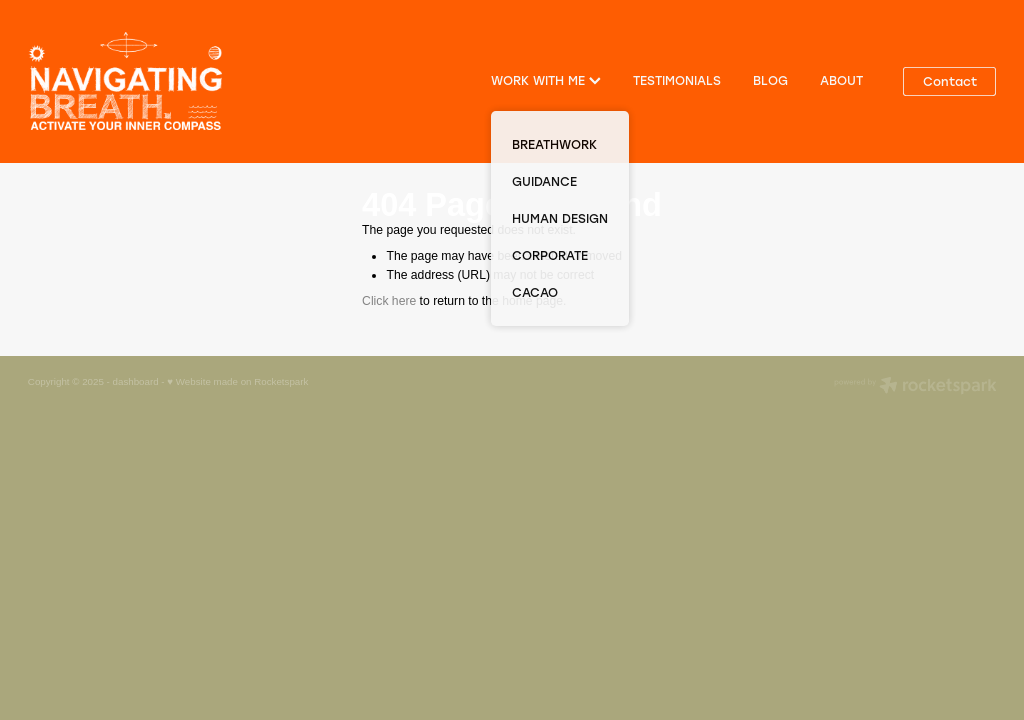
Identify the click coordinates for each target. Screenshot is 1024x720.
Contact (950, 81)
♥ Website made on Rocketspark (237, 381)
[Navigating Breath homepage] (125, 81)
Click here (389, 301)
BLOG (770, 80)
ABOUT (841, 80)
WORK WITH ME (546, 80)
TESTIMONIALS (677, 80)
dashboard (136, 381)
